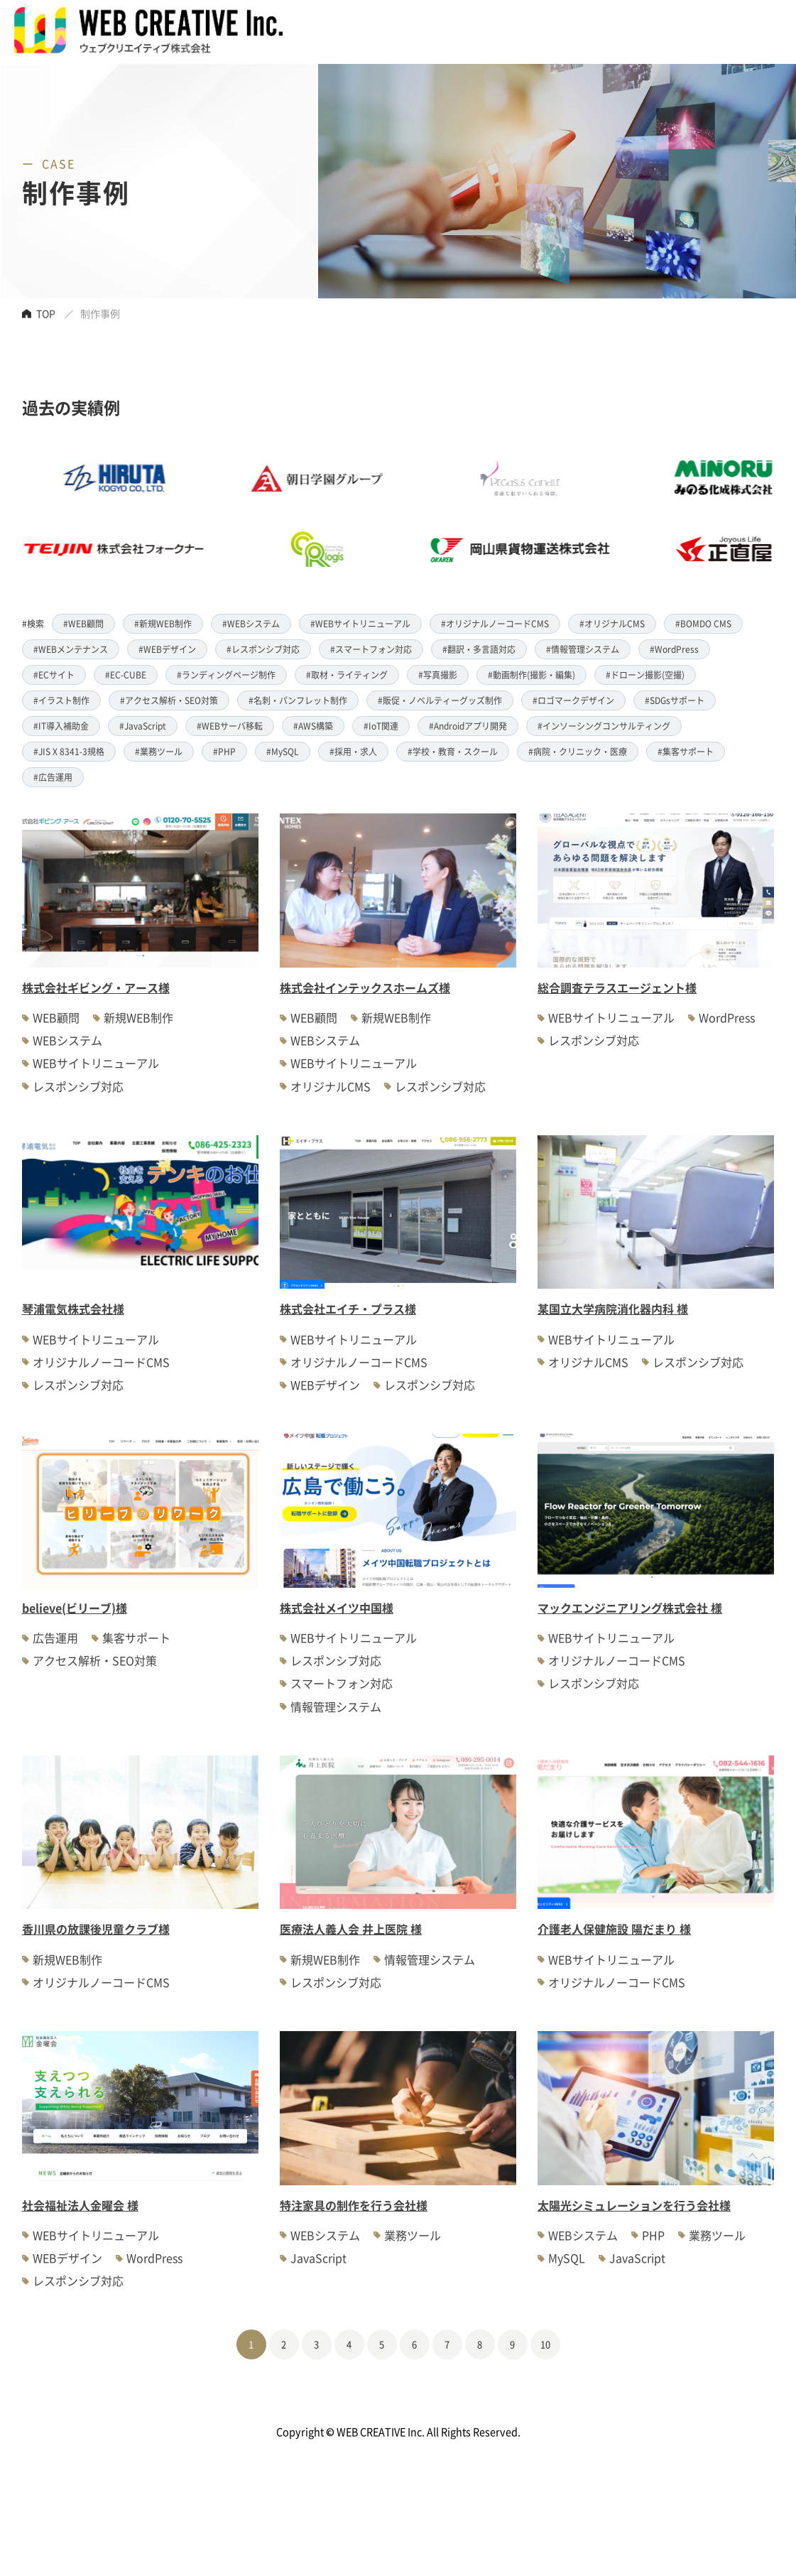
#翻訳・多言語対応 (479, 649)
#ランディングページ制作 (226, 675)
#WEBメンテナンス (70, 649)
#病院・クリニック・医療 (577, 751)
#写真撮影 (437, 675)
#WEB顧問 (83, 623)
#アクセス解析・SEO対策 (169, 700)
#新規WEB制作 (163, 623)
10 (545, 2344)
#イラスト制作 (61, 700)
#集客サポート (686, 751)
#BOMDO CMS (703, 623)
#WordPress (674, 649)
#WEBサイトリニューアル (360, 623)
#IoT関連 (381, 726)
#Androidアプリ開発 (468, 726)
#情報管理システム (582, 649)
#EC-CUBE (125, 675)
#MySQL (282, 751)
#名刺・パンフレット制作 (298, 700)
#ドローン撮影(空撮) (645, 675)
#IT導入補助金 (61, 726)
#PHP (224, 751)
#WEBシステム (251, 623)
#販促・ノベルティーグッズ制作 (440, 700)
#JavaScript (142, 726)
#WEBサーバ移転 (230, 726)
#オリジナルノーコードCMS (495, 623)
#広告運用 (52, 777)
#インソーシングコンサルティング (604, 726)
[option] (360, 514)
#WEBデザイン (167, 649)
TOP (45, 313)
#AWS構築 (313, 726)
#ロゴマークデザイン (573, 700)
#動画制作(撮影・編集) (531, 675)
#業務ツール (158, 751)
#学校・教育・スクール (453, 751)
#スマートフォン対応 (371, 649)
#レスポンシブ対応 (263, 649)
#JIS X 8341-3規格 (68, 751)
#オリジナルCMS (612, 623)
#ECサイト (54, 675)
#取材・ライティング (347, 675)
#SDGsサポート (674, 700)
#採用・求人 (353, 751)
